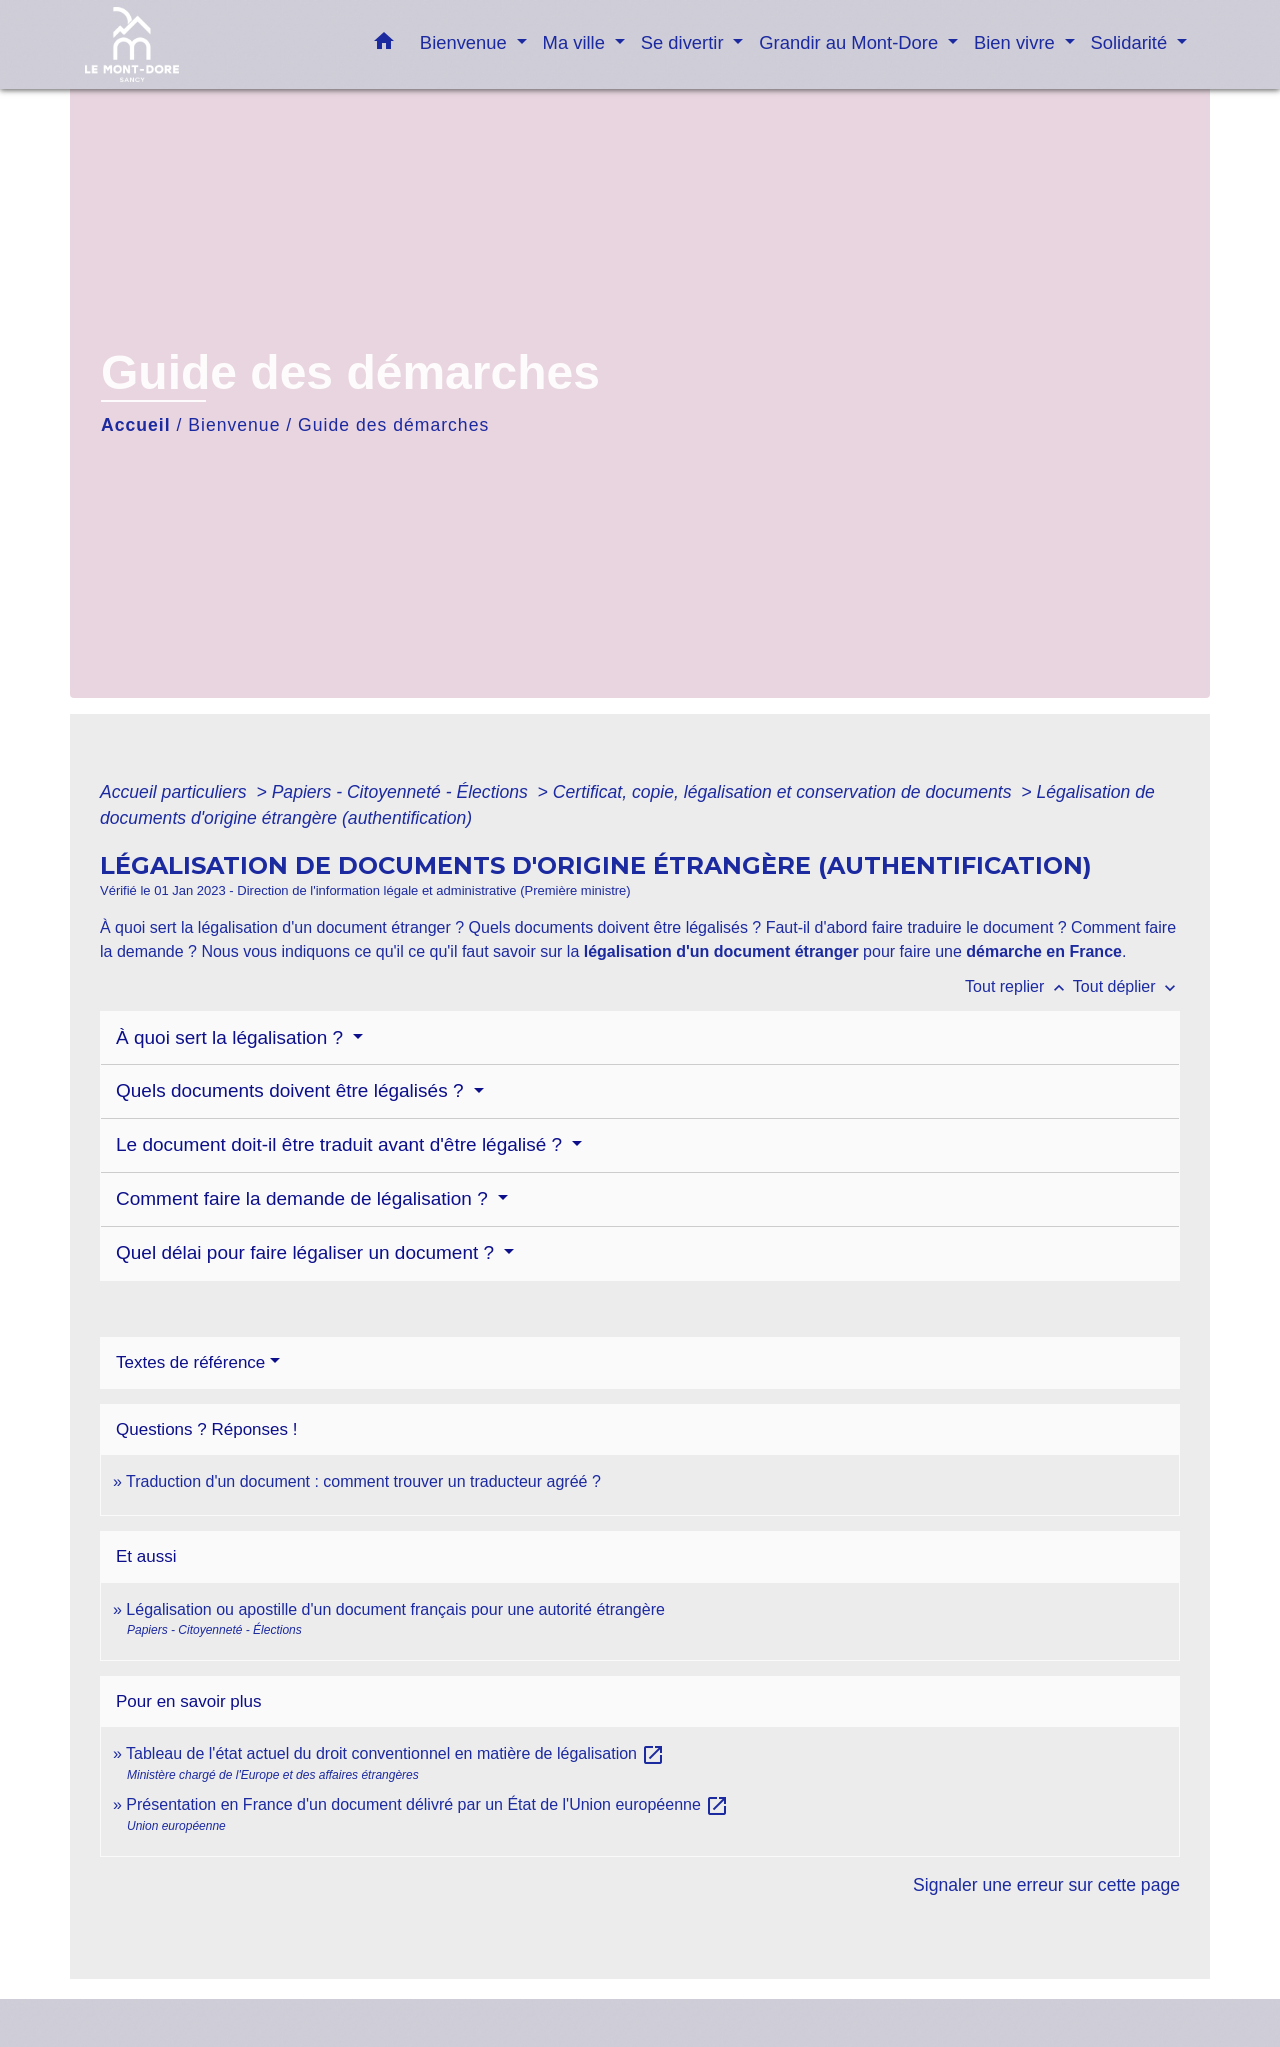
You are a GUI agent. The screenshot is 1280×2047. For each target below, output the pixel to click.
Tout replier (1019, 986)
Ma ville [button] (576, 42)
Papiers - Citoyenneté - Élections (402, 792)
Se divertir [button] (685, 42)
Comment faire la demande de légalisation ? (304, 1198)
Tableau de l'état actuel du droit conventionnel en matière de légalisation (395, 1753)
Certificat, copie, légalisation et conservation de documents (785, 792)
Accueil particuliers (176, 792)
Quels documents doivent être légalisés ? (292, 1090)
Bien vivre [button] (1017, 42)
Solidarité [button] (1132, 42)
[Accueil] (210, 44)
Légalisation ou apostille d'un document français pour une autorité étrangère (395, 1609)
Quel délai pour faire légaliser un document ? (307, 1252)
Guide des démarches (393, 425)
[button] (384, 45)
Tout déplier (1126, 986)
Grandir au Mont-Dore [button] (851, 42)
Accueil (136, 425)
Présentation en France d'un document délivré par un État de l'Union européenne (427, 1804)
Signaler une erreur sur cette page (1046, 1885)
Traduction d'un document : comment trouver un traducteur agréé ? (363, 1481)
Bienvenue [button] (466, 42)
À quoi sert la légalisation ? (232, 1037)
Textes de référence (190, 1362)
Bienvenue (234, 425)
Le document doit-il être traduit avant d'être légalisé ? (341, 1144)
